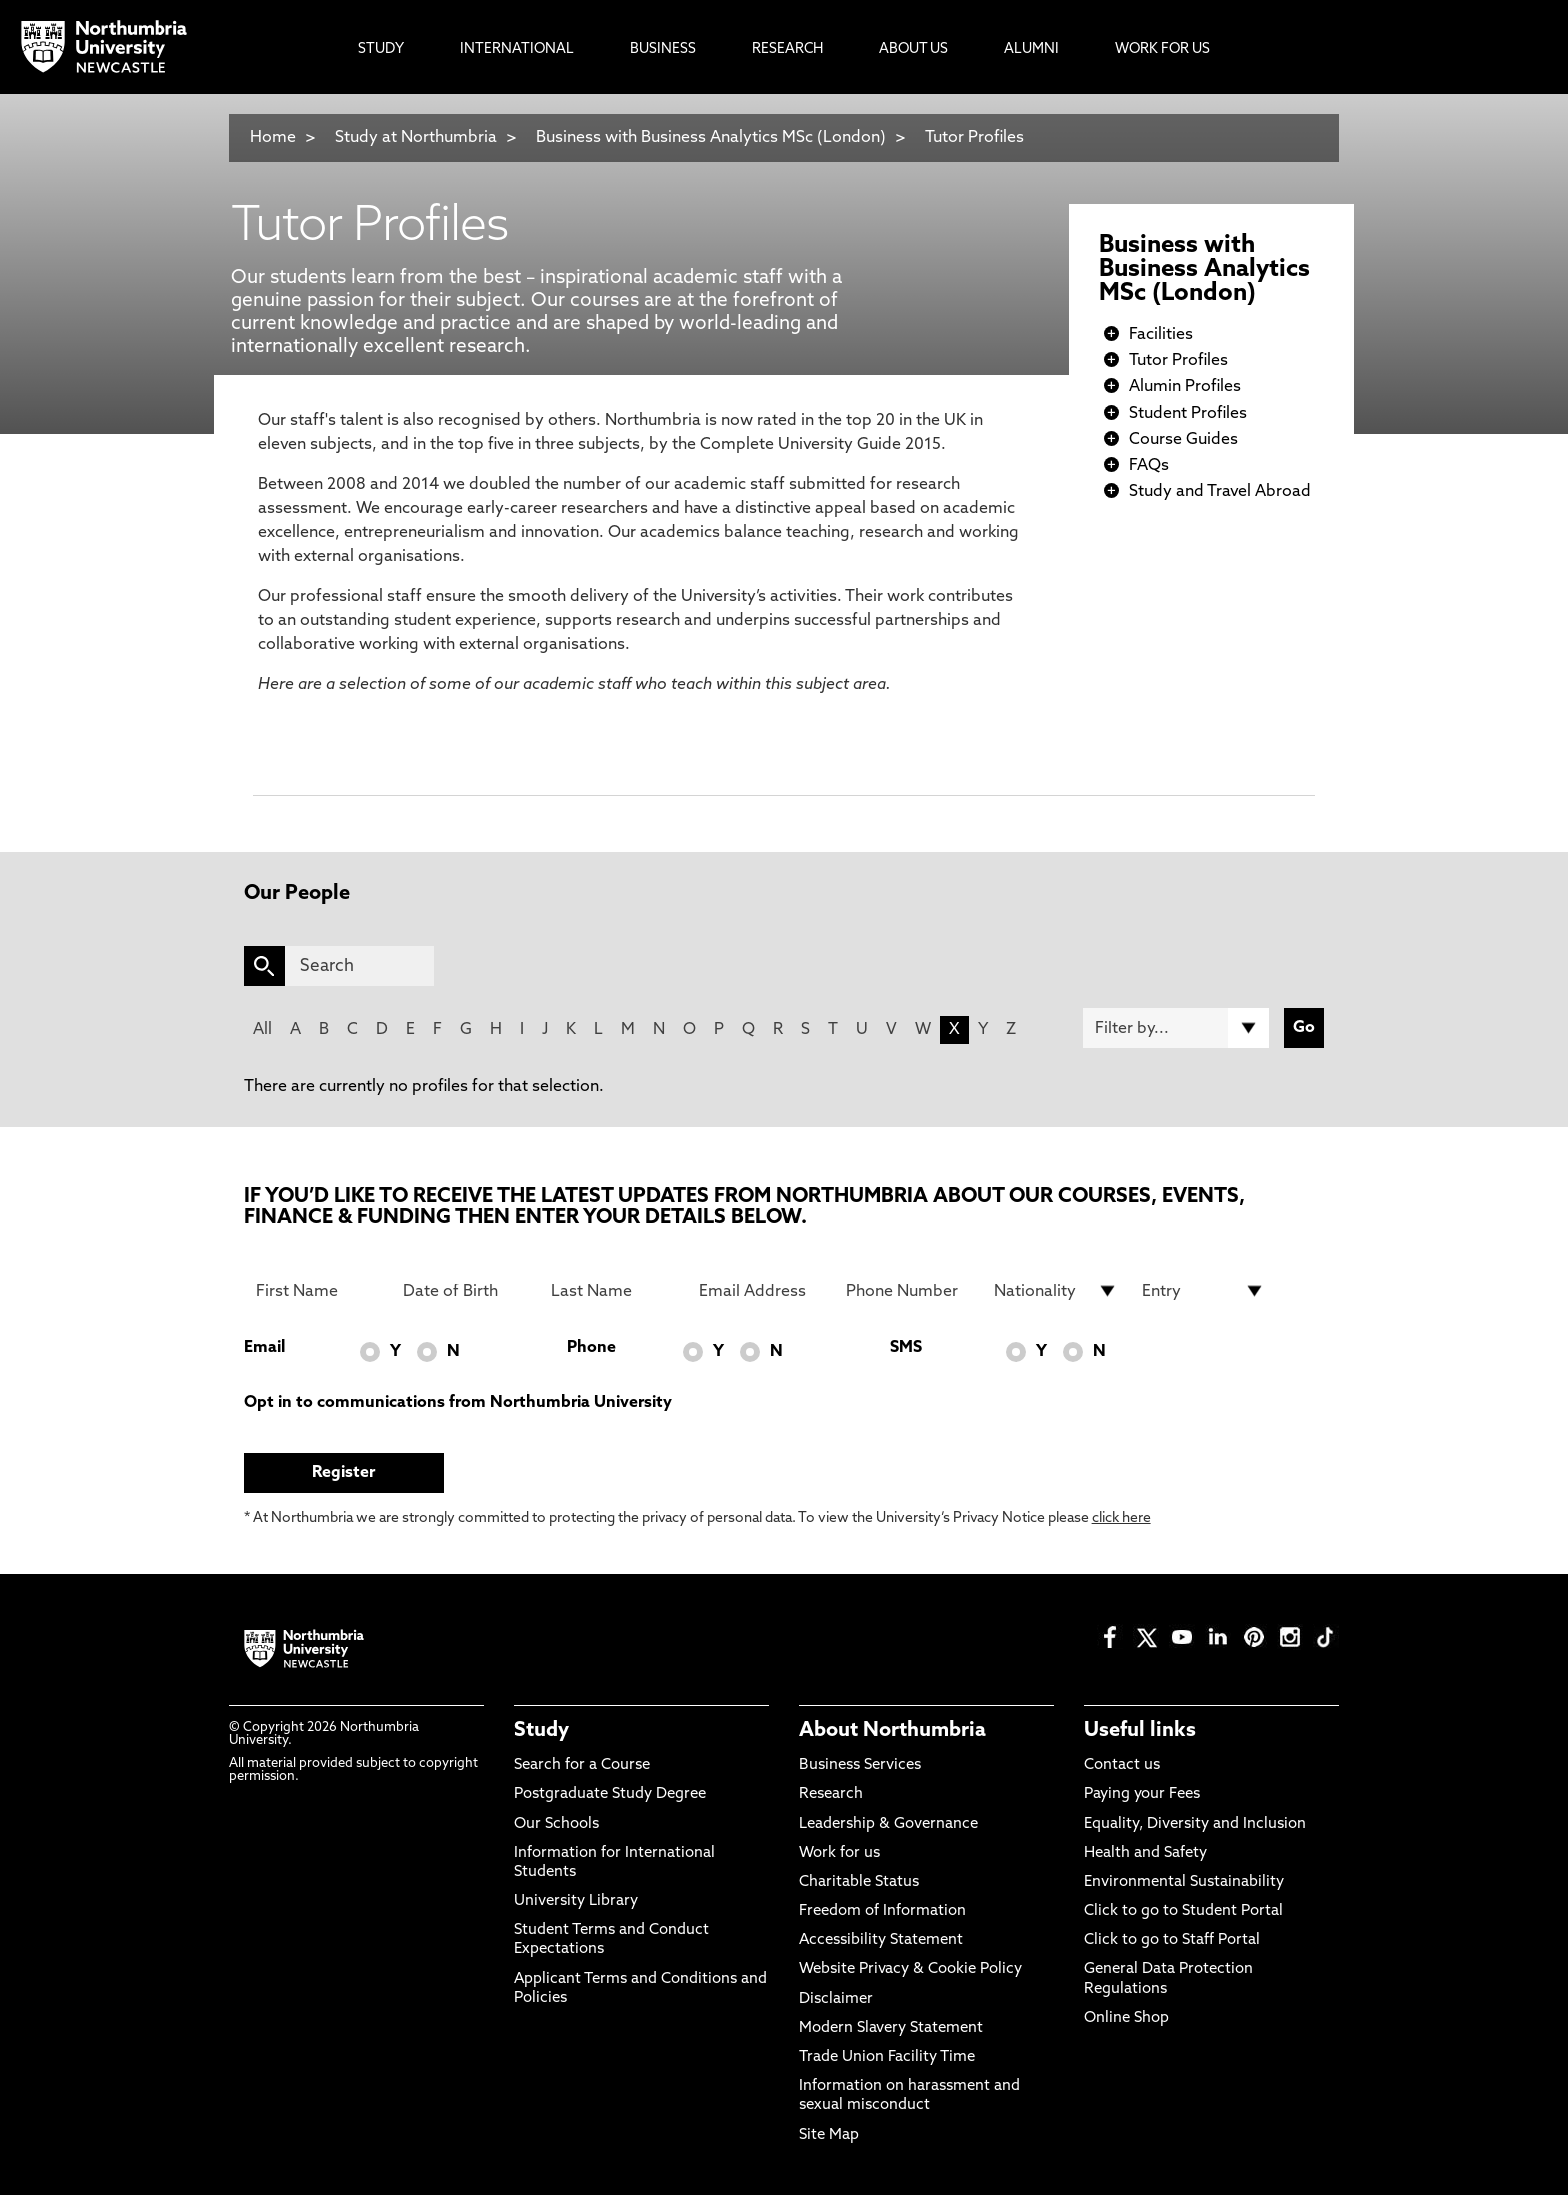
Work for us (839, 1853)
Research (831, 1794)
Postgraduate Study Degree (610, 1794)
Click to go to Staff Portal (1172, 1940)
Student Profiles (1188, 414)
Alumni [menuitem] (1031, 49)
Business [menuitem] (663, 49)
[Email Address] (761, 1291)
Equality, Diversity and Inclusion (1195, 1824)
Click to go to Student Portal (1183, 1911)
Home (273, 138)
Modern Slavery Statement (891, 2028)
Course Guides (1183, 440)
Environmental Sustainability (1184, 1882)
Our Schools (556, 1824)
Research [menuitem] (787, 49)
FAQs (1149, 466)
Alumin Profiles (1185, 387)
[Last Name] (613, 1291)
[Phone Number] (908, 1291)
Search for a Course (582, 1765)
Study (541, 1731)
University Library (576, 1901)
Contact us (1122, 1765)
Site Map (829, 2135)
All (262, 1030)
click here (1121, 1518)
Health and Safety (1145, 1853)
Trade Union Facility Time (887, 2057)
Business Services (860, 1765)
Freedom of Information (882, 1911)
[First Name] (318, 1291)
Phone (591, 1348)
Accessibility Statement (881, 1940)
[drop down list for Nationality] (1056, 1291)
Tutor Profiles (974, 138)
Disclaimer (836, 1999)
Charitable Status (859, 1882)
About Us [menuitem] (913, 49)
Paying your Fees (1142, 1794)
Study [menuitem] (381, 49)
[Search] (359, 966)
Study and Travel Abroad (1220, 492)
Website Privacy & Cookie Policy (910, 1969)
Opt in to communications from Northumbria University (458, 1403)
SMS (906, 1348)
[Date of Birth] (465, 1291)
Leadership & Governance (888, 1824)
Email (264, 1348)
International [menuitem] (517, 49)
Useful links (1140, 1731)
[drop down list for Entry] (1204, 1291)
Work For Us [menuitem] (1162, 49)
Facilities (1161, 335)
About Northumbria (892, 1731)
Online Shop (1126, 2018)
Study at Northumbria (416, 138)
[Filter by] (1176, 1028)
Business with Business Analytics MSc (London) (711, 138)
